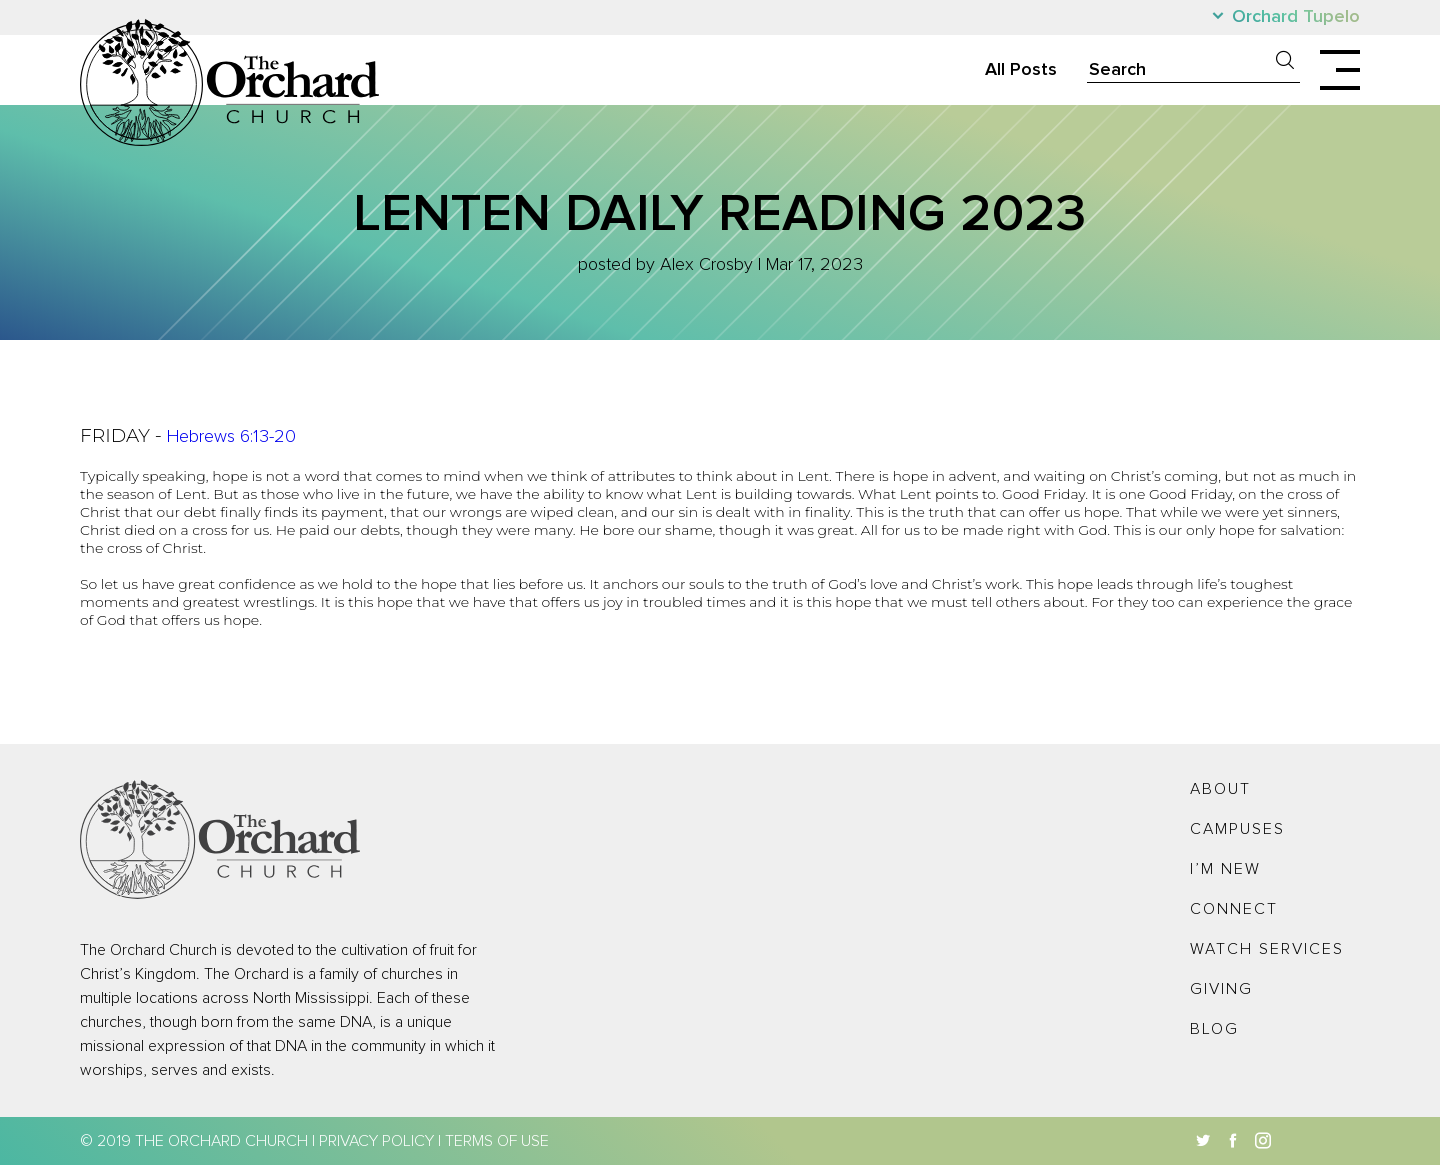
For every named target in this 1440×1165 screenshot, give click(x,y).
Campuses (1237, 829)
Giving (1221, 989)
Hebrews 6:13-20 (231, 437)
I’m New (1225, 869)
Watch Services (1267, 949)
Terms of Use (497, 1141)
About (1220, 789)
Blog (1214, 1029)
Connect (1234, 909)
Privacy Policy (376, 1141)
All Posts (1021, 70)
